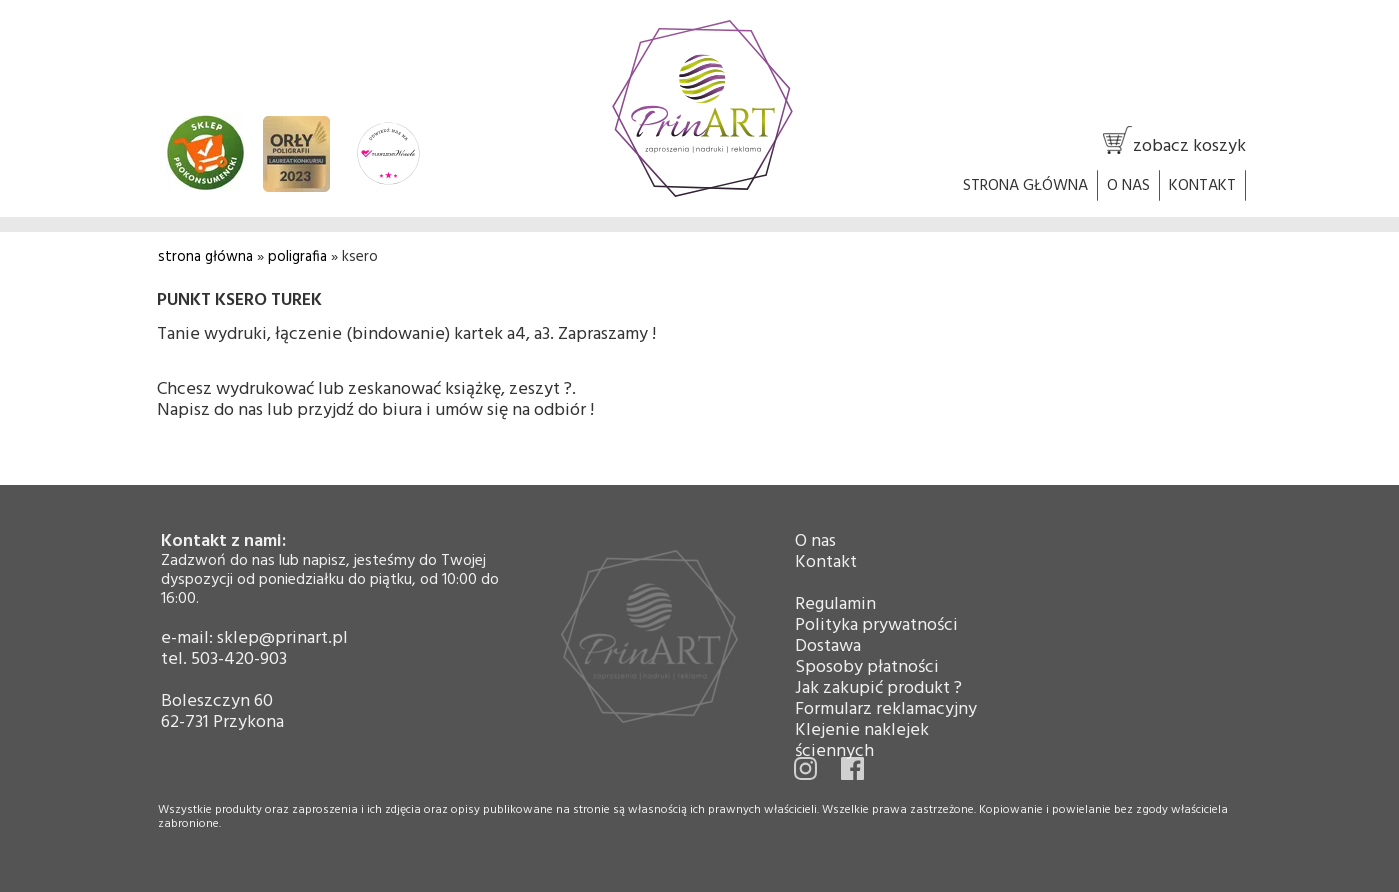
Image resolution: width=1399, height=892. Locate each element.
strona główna (205, 257)
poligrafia (297, 257)
